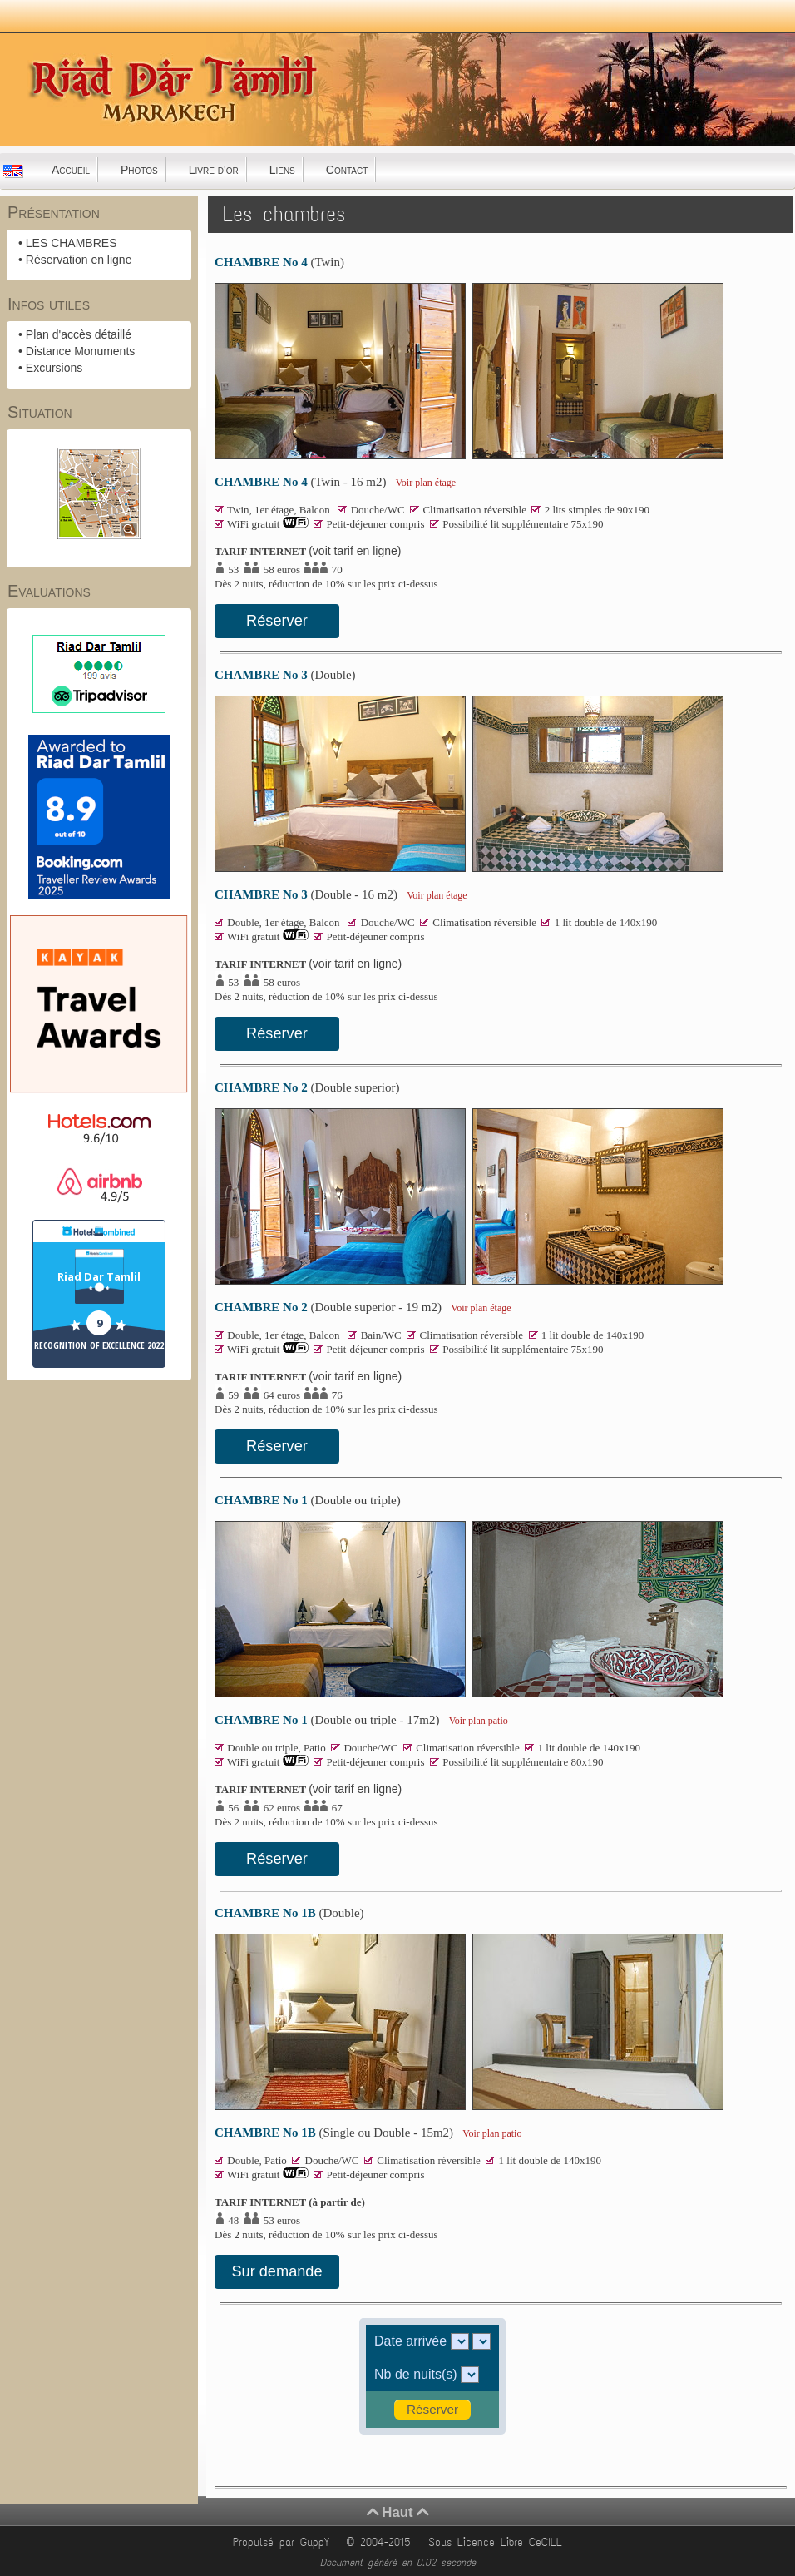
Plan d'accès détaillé (78, 334)
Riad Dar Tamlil (99, 1276)
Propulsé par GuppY (284, 2542)
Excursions (54, 367)
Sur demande (276, 2271)
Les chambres (284, 214)
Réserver (277, 620)
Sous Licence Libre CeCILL (498, 2542)
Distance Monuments (81, 351)
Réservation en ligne (79, 259)
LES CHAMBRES (71, 243)
